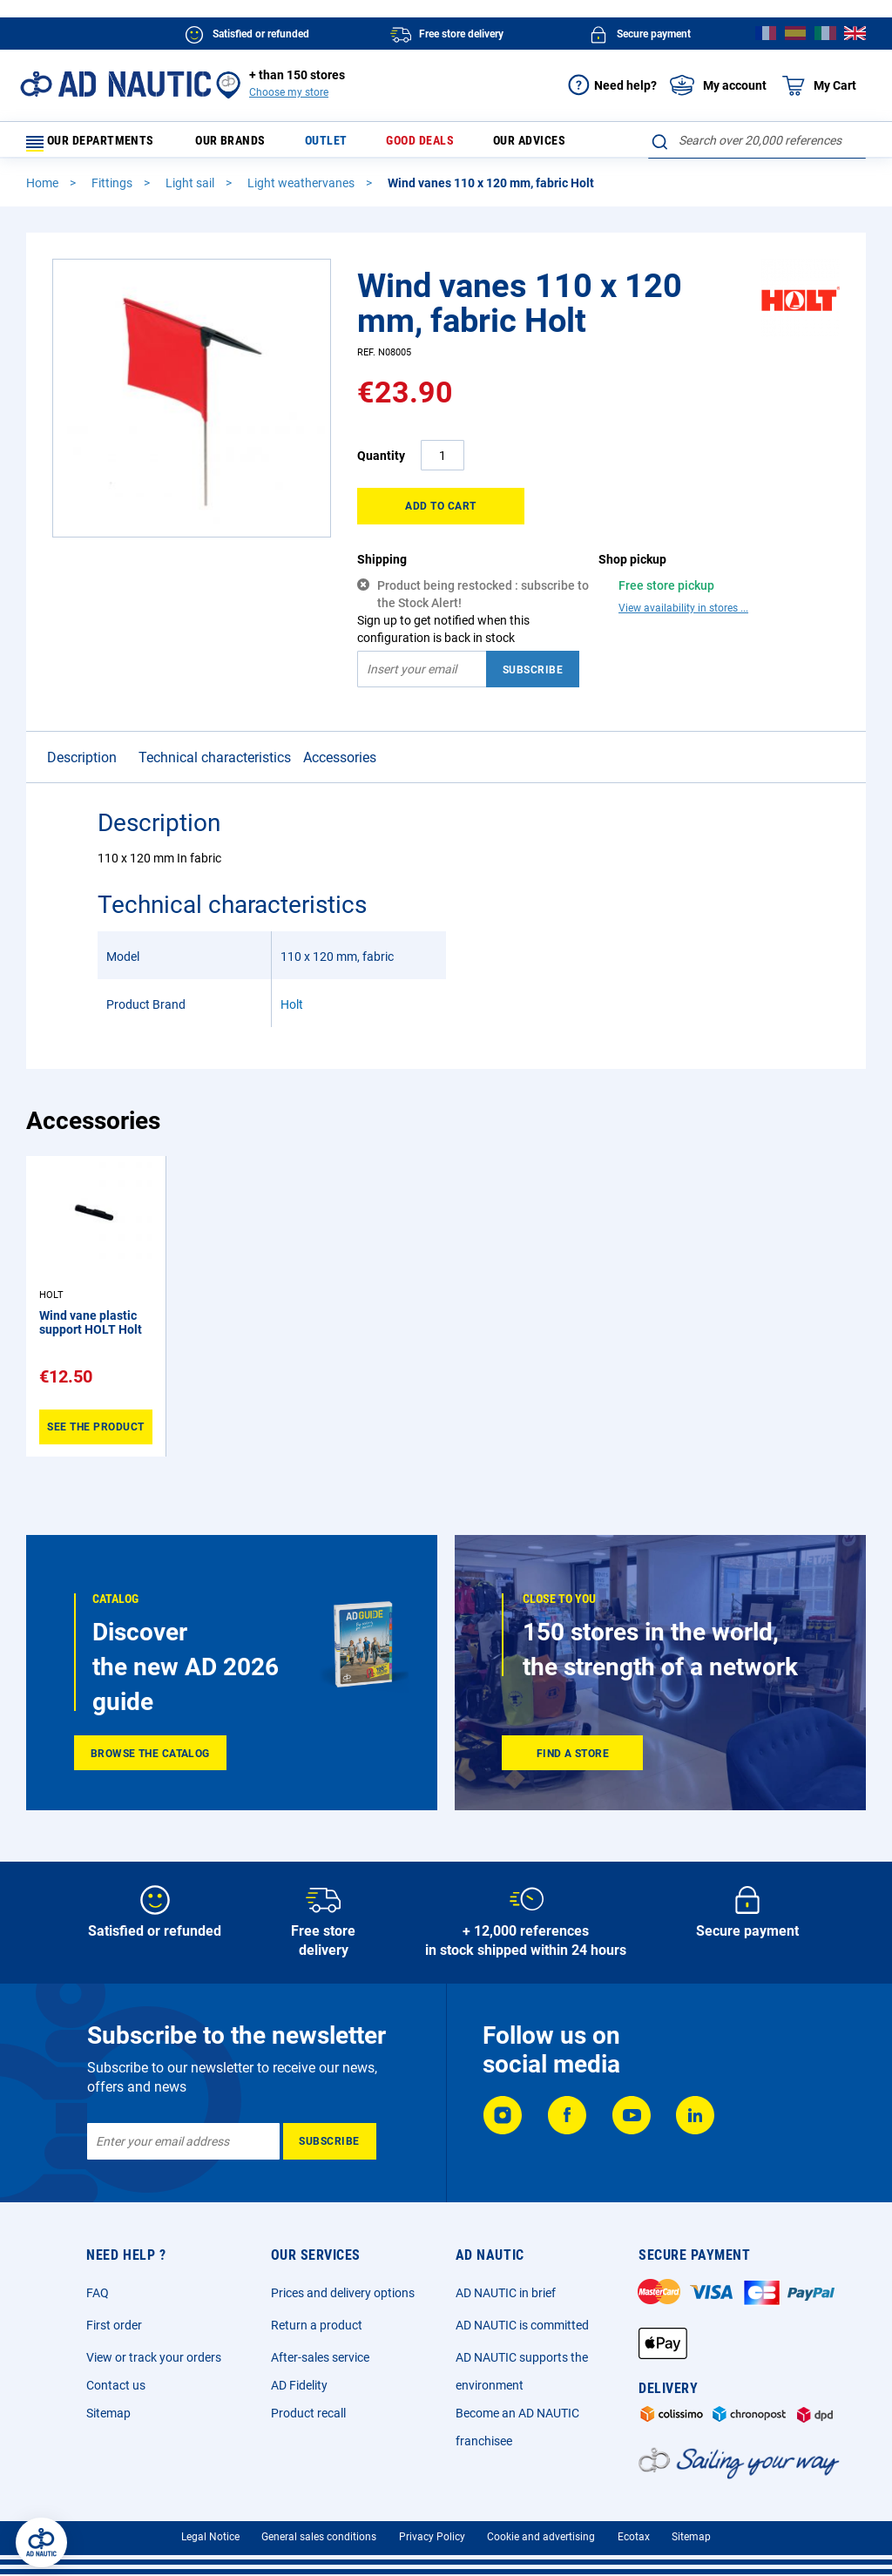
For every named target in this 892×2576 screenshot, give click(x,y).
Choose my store (288, 92)
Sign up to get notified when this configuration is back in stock (443, 636)
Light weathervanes (302, 191)
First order (114, 2325)
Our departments (100, 144)
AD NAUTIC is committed (522, 2325)
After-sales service (320, 2357)
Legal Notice (210, 2537)
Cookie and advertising (541, 2537)
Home (43, 191)
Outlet (332, 144)
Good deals (416, 144)
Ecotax (634, 2537)
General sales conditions (318, 2537)
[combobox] (757, 140)
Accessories (339, 765)
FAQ (97, 2293)
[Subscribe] (329, 2141)
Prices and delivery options (343, 2293)
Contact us (115, 2385)
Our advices (517, 144)
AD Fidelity (299, 2385)
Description (82, 765)
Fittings (113, 191)
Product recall (308, 2413)
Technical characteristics (215, 765)
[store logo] (115, 84)
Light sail (191, 191)
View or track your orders (153, 2357)
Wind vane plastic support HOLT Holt (90, 1330)
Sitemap (108, 2413)
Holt (291, 1012)
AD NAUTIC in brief (506, 2293)
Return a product (316, 2325)
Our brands (248, 144)
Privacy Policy (432, 2537)
